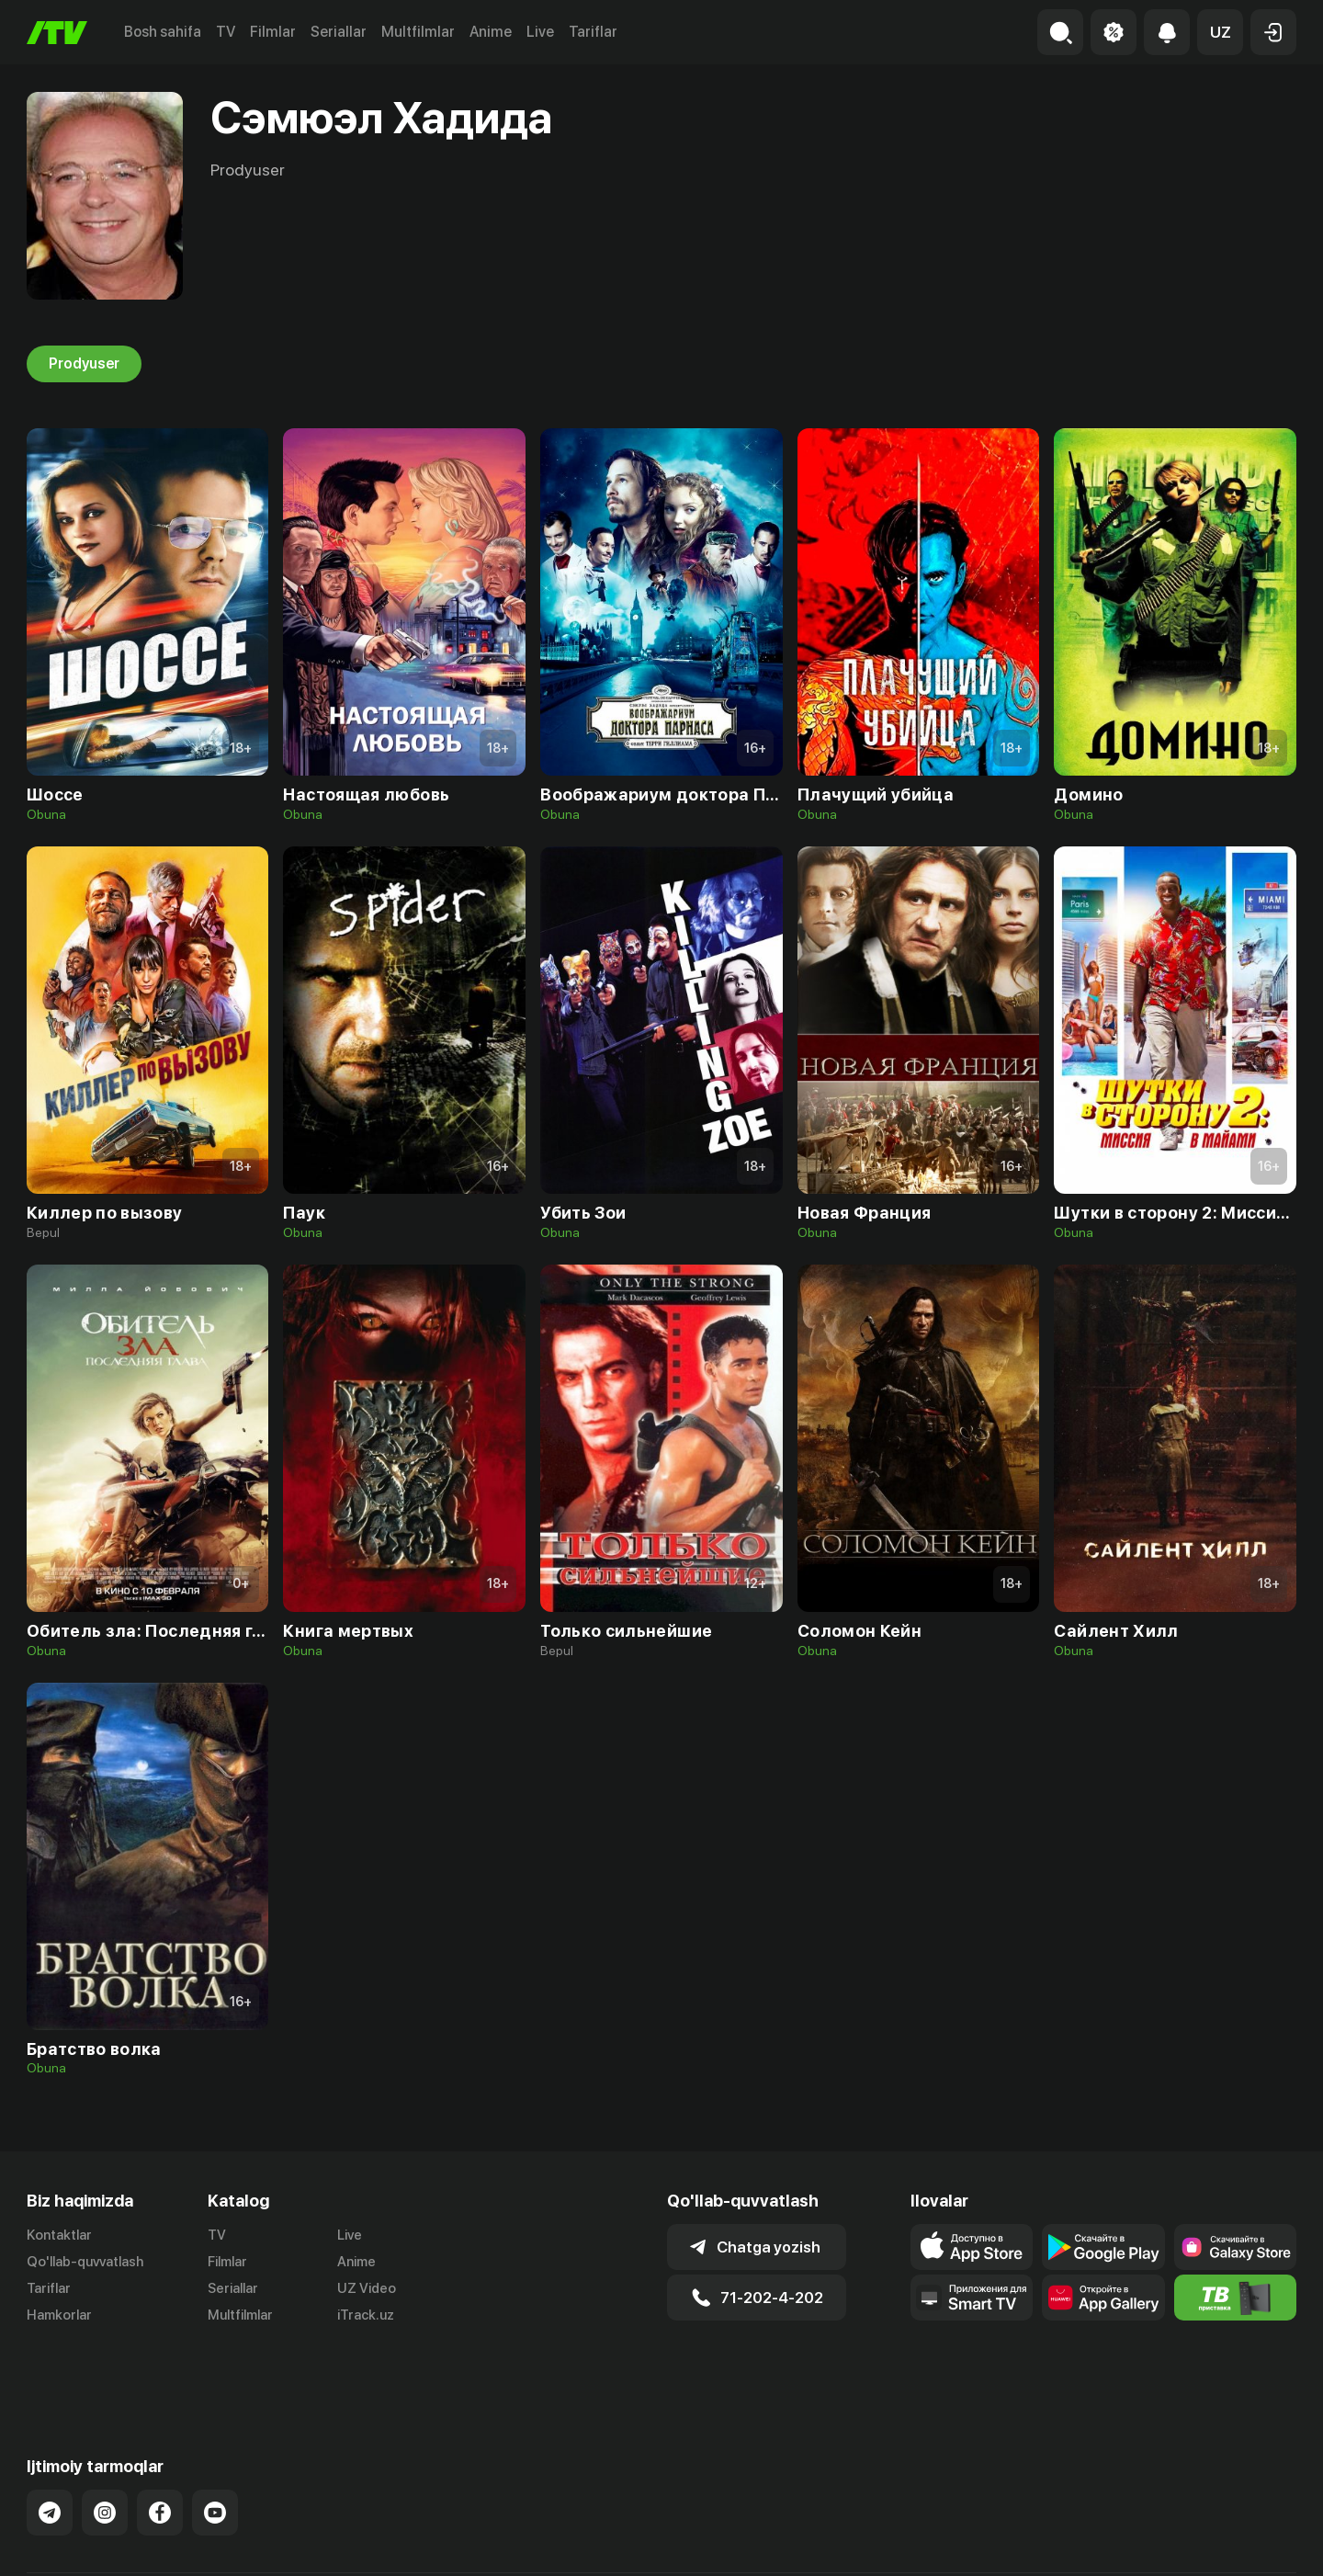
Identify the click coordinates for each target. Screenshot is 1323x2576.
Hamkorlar (59, 2315)
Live (540, 31)
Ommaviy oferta (1119, 2542)
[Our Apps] (971, 2298)
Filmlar (273, 31)
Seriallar (339, 31)
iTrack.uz (365, 2315)
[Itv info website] (1235, 2298)
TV (225, 31)
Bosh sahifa (162, 31)
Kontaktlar (59, 2235)
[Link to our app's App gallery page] (1103, 2298)
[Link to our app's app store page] (971, 2247)
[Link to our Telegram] (50, 2448)
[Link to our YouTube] (215, 2448)
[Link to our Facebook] (160, 2448)
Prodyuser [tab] (84, 364)
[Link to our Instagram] (105, 2448)
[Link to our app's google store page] (1103, 2247)
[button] (1220, 32)
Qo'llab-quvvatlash (85, 2261)
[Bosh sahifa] (57, 32)
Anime (490, 31)
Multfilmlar (418, 31)
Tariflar (593, 31)
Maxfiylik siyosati (1243, 2542)
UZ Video (366, 2288)
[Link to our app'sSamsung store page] (1235, 2247)
